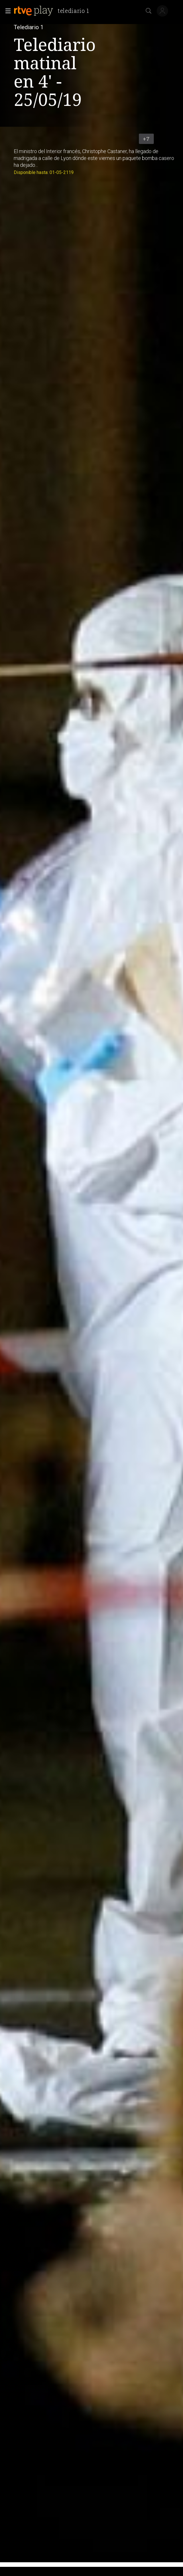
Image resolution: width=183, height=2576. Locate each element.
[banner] (54, 11)
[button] (6, 11)
